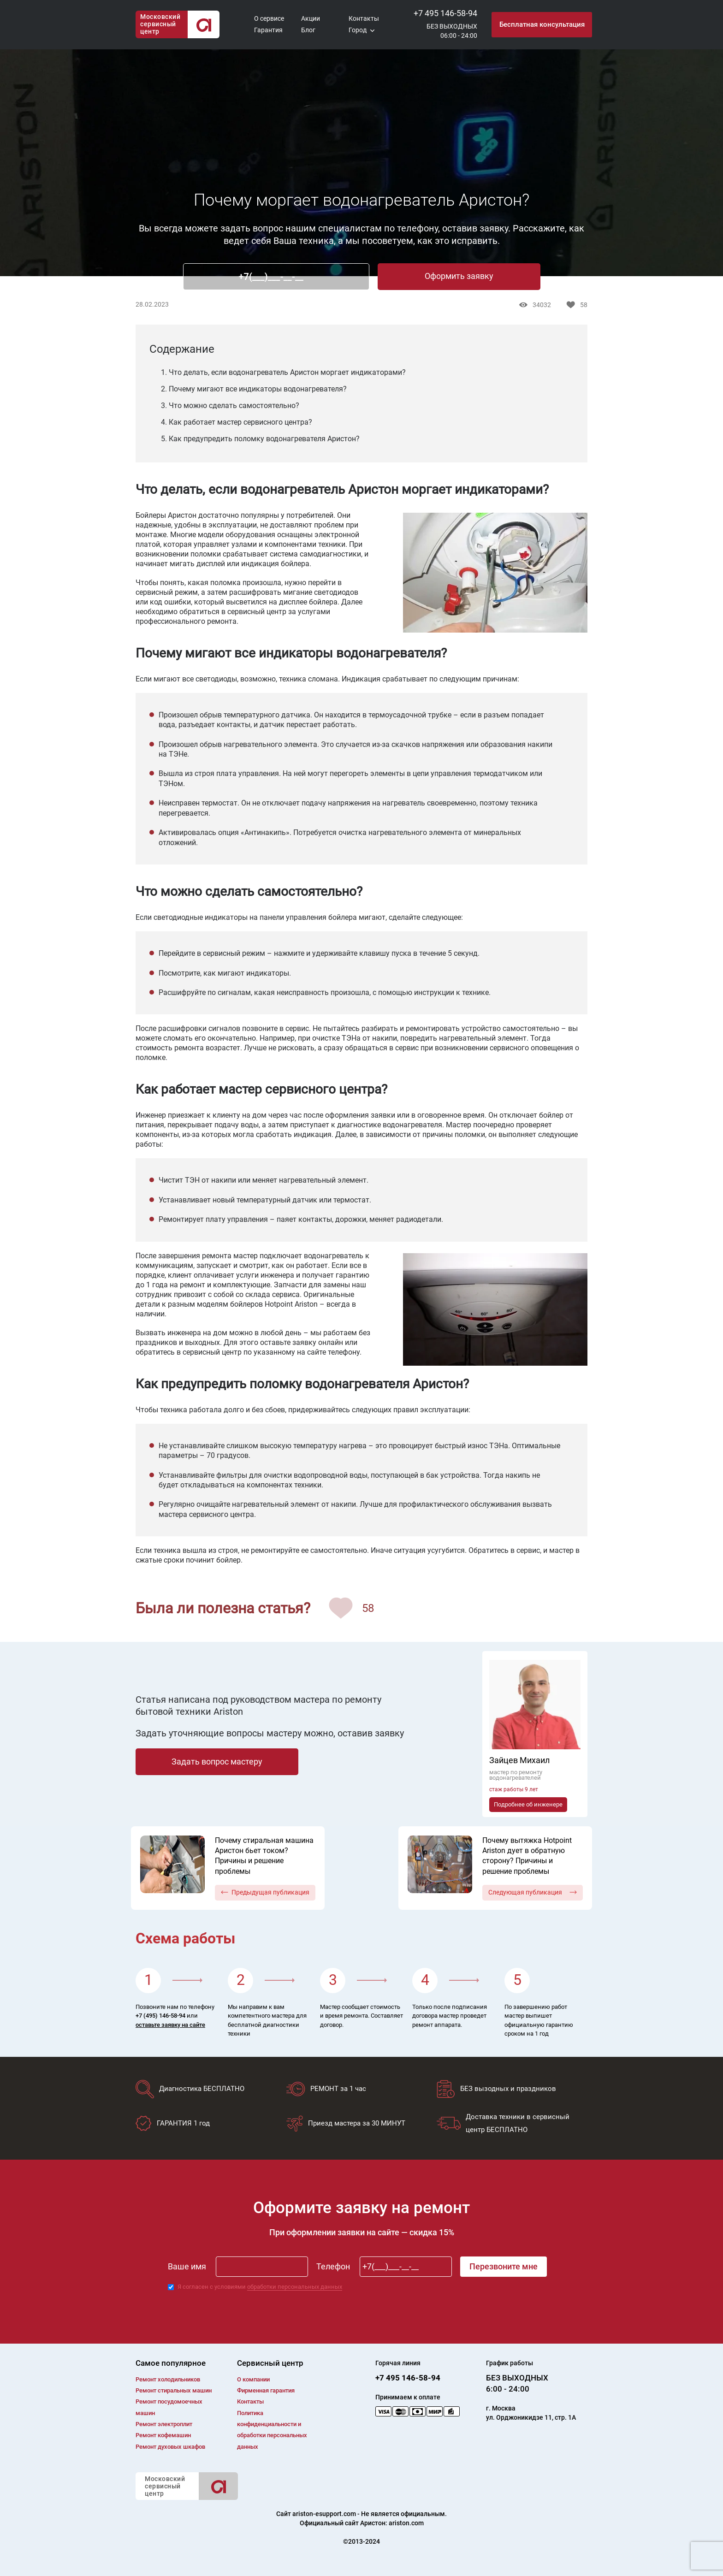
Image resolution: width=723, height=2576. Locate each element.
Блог (308, 30)
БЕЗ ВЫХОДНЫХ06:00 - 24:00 (452, 31)
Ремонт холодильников (168, 2379)
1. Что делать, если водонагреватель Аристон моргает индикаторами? (283, 372)
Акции (310, 18)
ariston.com (406, 2523)
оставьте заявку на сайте (170, 2024)
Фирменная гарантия (266, 2390)
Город (358, 30)
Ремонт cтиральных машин (174, 2390)
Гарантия (268, 30)
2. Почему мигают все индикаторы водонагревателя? (254, 389)
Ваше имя (187, 2266)
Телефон (333, 2266)
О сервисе (269, 18)
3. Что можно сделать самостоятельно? (230, 405)
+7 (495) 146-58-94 (160, 2015)
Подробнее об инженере (528, 1804)
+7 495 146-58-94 (445, 13)
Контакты (364, 18)
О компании (253, 2379)
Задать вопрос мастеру (217, 1761)
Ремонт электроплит (164, 2424)
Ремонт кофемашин (163, 2435)
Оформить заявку (459, 276)
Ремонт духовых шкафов (170, 2446)
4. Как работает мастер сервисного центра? (236, 422)
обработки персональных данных (294, 2286)
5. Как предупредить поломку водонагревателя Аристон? (260, 438)
